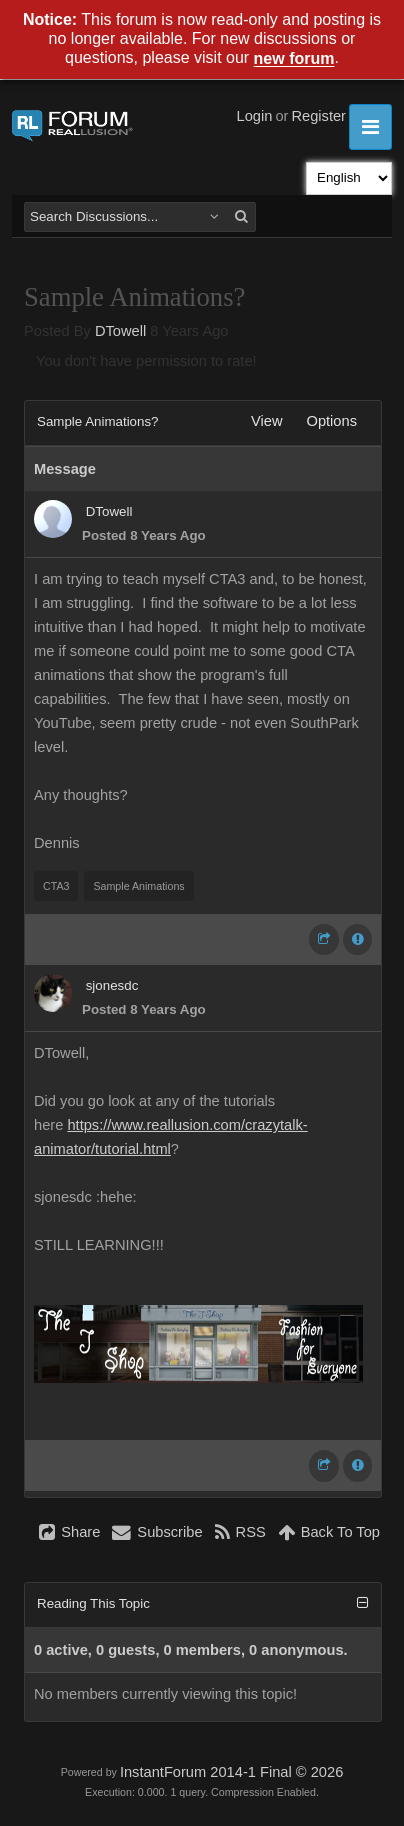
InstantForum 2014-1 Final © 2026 (231, 1772)
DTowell (120, 331)
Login (255, 116)
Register (318, 116)
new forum (294, 59)
